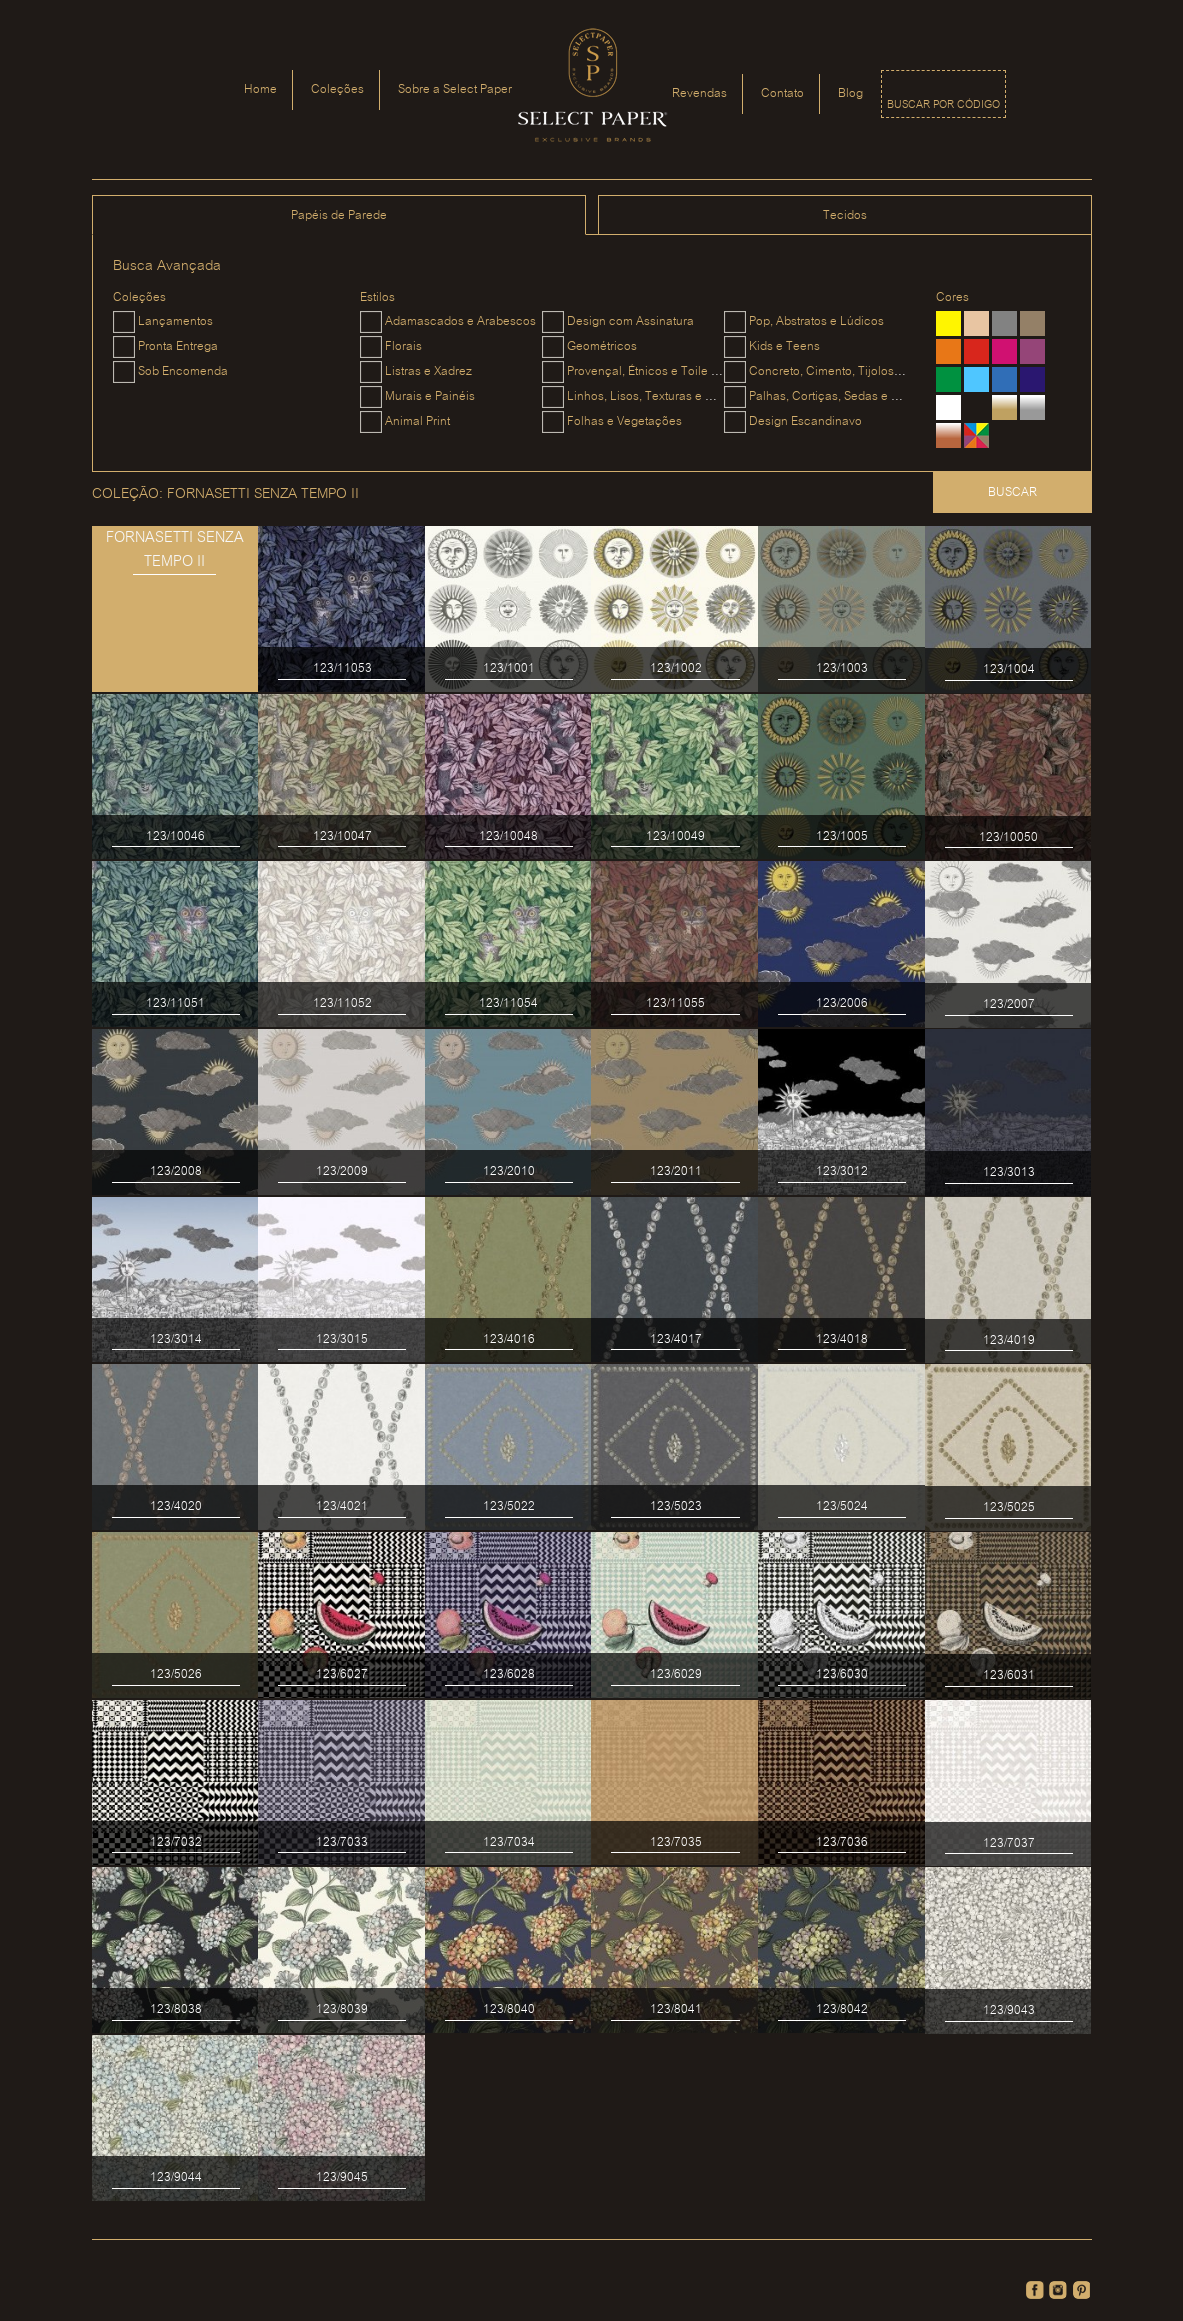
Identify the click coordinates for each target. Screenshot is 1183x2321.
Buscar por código (943, 105)
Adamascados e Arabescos (460, 321)
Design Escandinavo (805, 421)
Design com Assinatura (630, 321)
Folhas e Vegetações (624, 421)
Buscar (1012, 492)
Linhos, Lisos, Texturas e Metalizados (669, 396)
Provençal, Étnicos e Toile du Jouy (660, 371)
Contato (782, 93)
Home (260, 89)
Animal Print (417, 421)
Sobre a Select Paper (455, 89)
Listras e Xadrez (428, 371)
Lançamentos (175, 321)
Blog (850, 93)
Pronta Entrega (178, 346)
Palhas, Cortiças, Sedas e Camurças (848, 396)
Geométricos (602, 346)
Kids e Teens (784, 346)
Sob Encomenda (183, 371)
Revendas (699, 93)
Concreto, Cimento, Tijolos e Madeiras (853, 371)
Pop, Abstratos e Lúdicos (816, 321)
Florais (403, 346)
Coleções (337, 89)
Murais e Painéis (430, 396)
